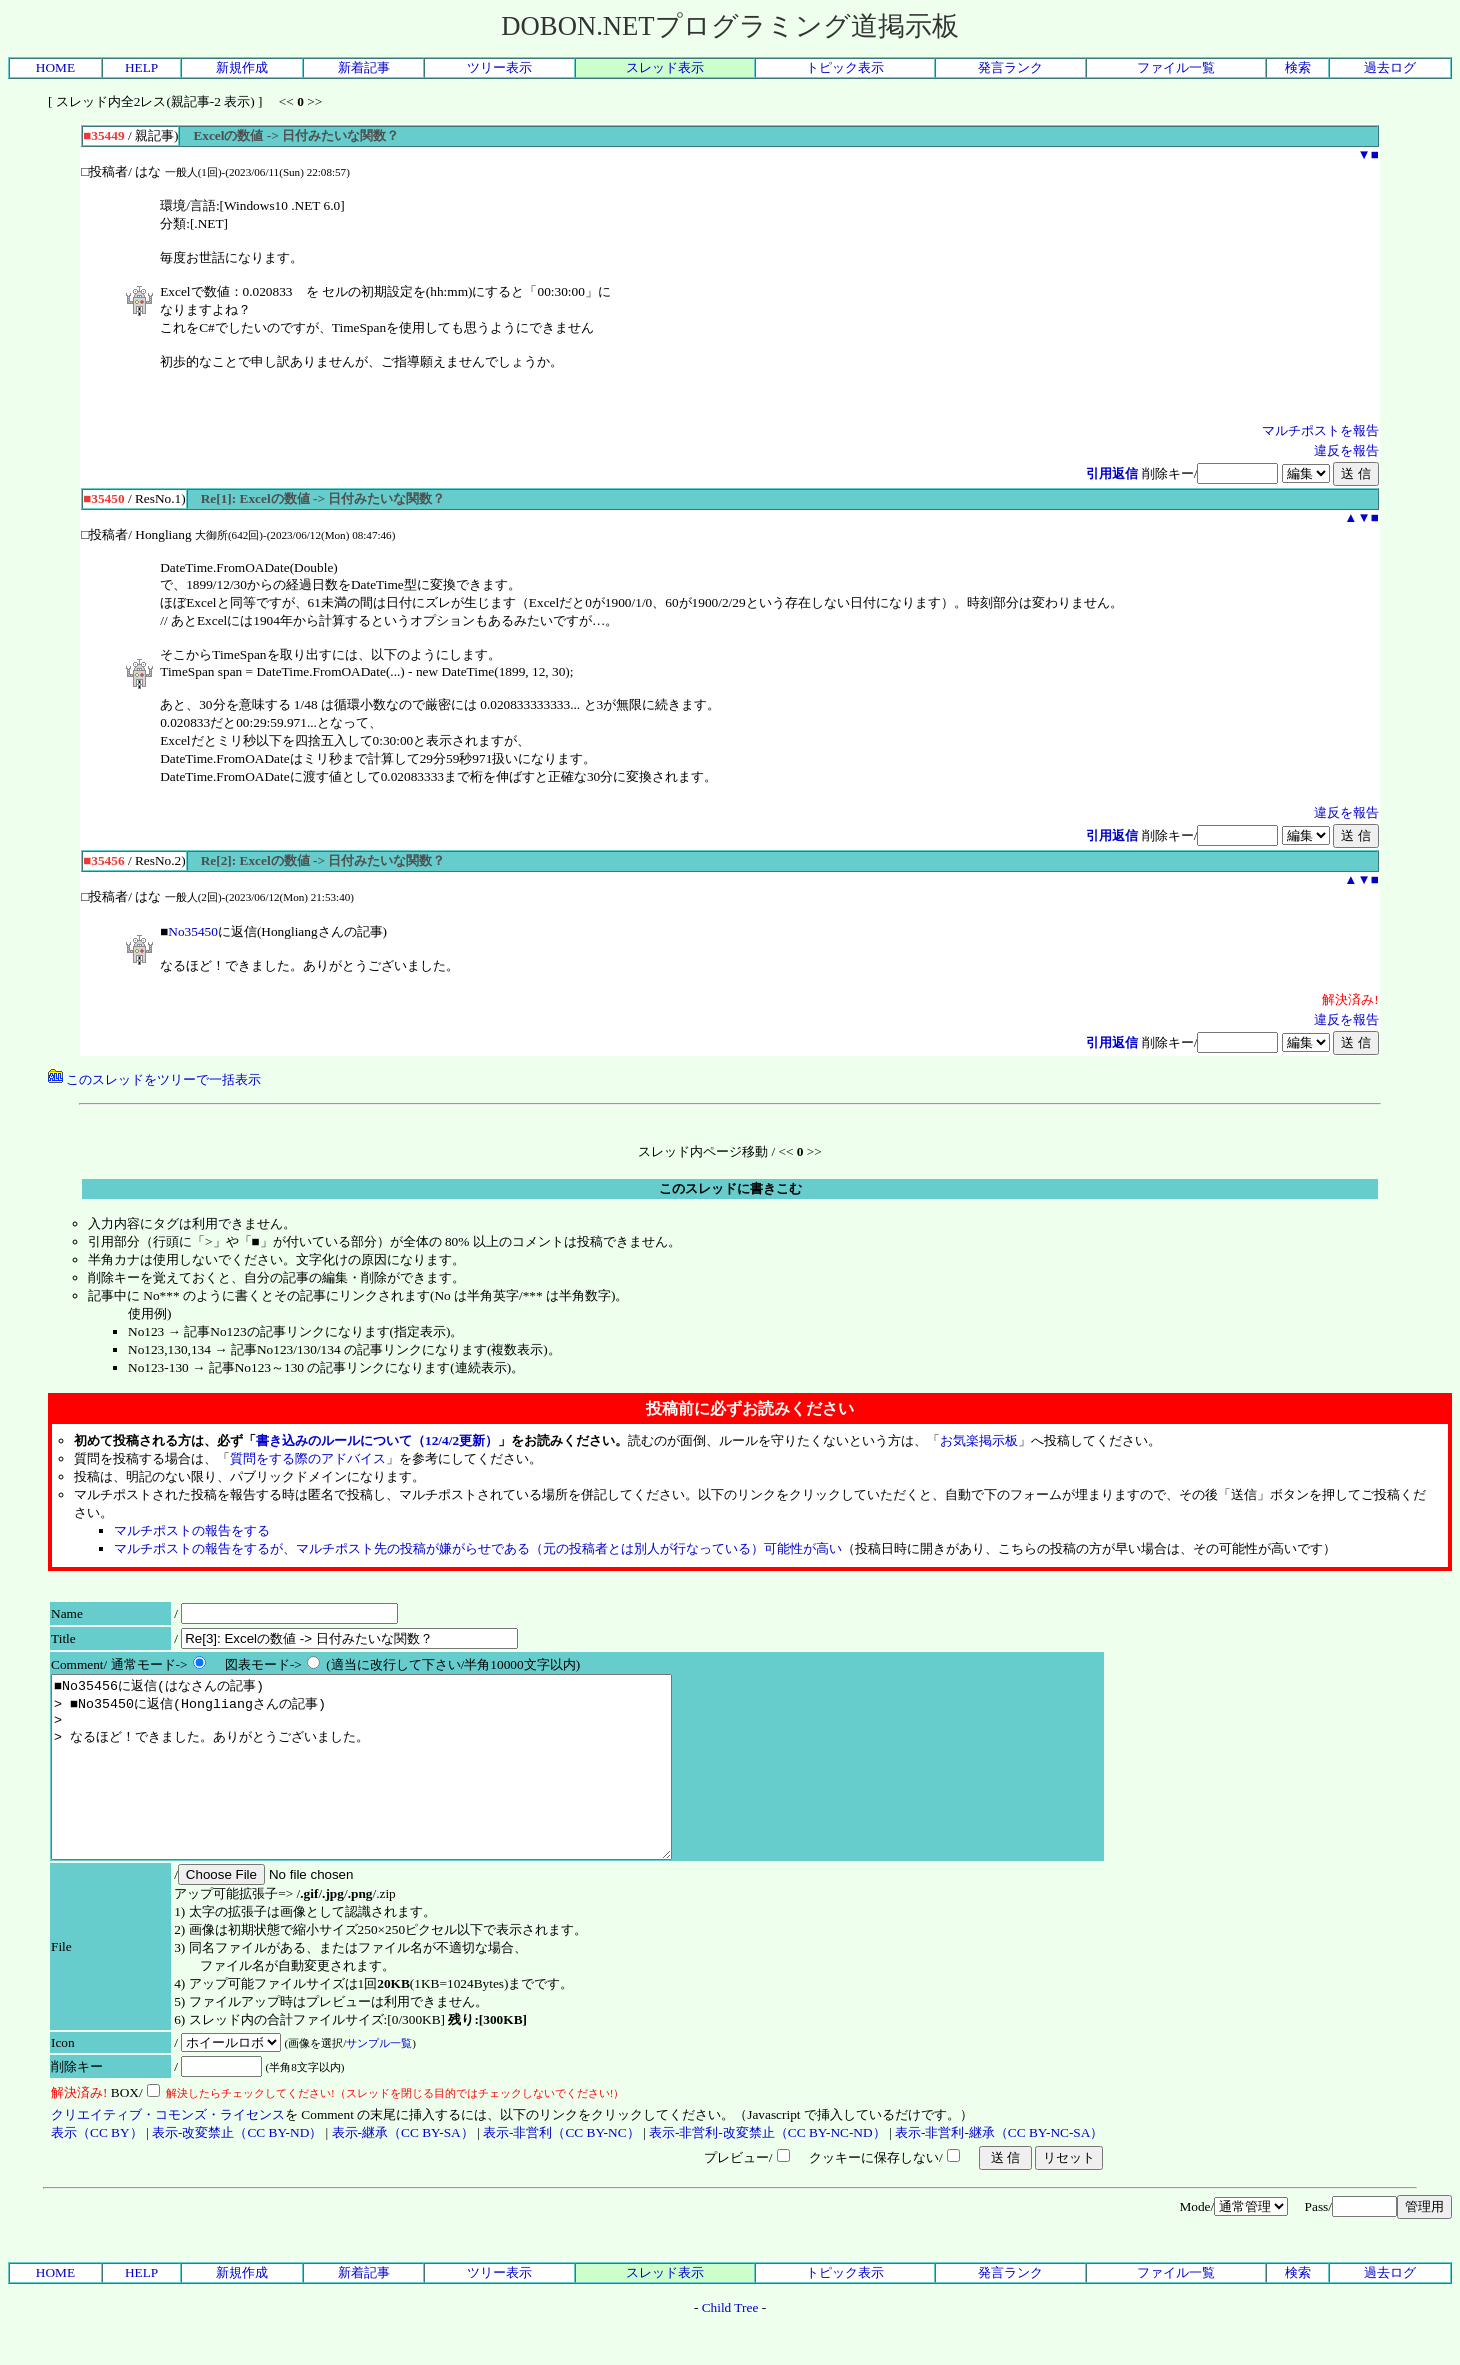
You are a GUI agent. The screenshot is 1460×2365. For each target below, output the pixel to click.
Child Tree (730, 2343)
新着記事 (364, 67)
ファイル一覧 (1176, 67)
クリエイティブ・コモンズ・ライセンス (168, 2150)
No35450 (193, 931)
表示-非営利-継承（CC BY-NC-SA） (999, 2168)
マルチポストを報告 (1320, 430)
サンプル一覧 (379, 2079)
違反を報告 (1346, 450)
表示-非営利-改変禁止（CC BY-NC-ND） (767, 2168)
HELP (141, 67)
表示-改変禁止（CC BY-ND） (237, 2168)
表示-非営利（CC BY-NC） (561, 2168)
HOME (55, 67)
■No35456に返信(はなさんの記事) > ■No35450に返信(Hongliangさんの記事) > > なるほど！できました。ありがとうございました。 (399, 1785)
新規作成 (242, 67)
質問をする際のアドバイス (308, 1458)
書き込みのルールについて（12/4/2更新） (377, 1440)
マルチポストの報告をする (192, 1530)
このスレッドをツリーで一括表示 (154, 1079)
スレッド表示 (665, 67)
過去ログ (1390, 67)
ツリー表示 (499, 67)
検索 (1298, 67)
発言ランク (1010, 67)
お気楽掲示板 (979, 1440)
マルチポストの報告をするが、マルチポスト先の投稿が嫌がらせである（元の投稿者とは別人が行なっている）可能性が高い (478, 1548)
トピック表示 (845, 67)
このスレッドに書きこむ (730, 1188)
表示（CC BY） (97, 2168)
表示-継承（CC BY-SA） (403, 2168)
